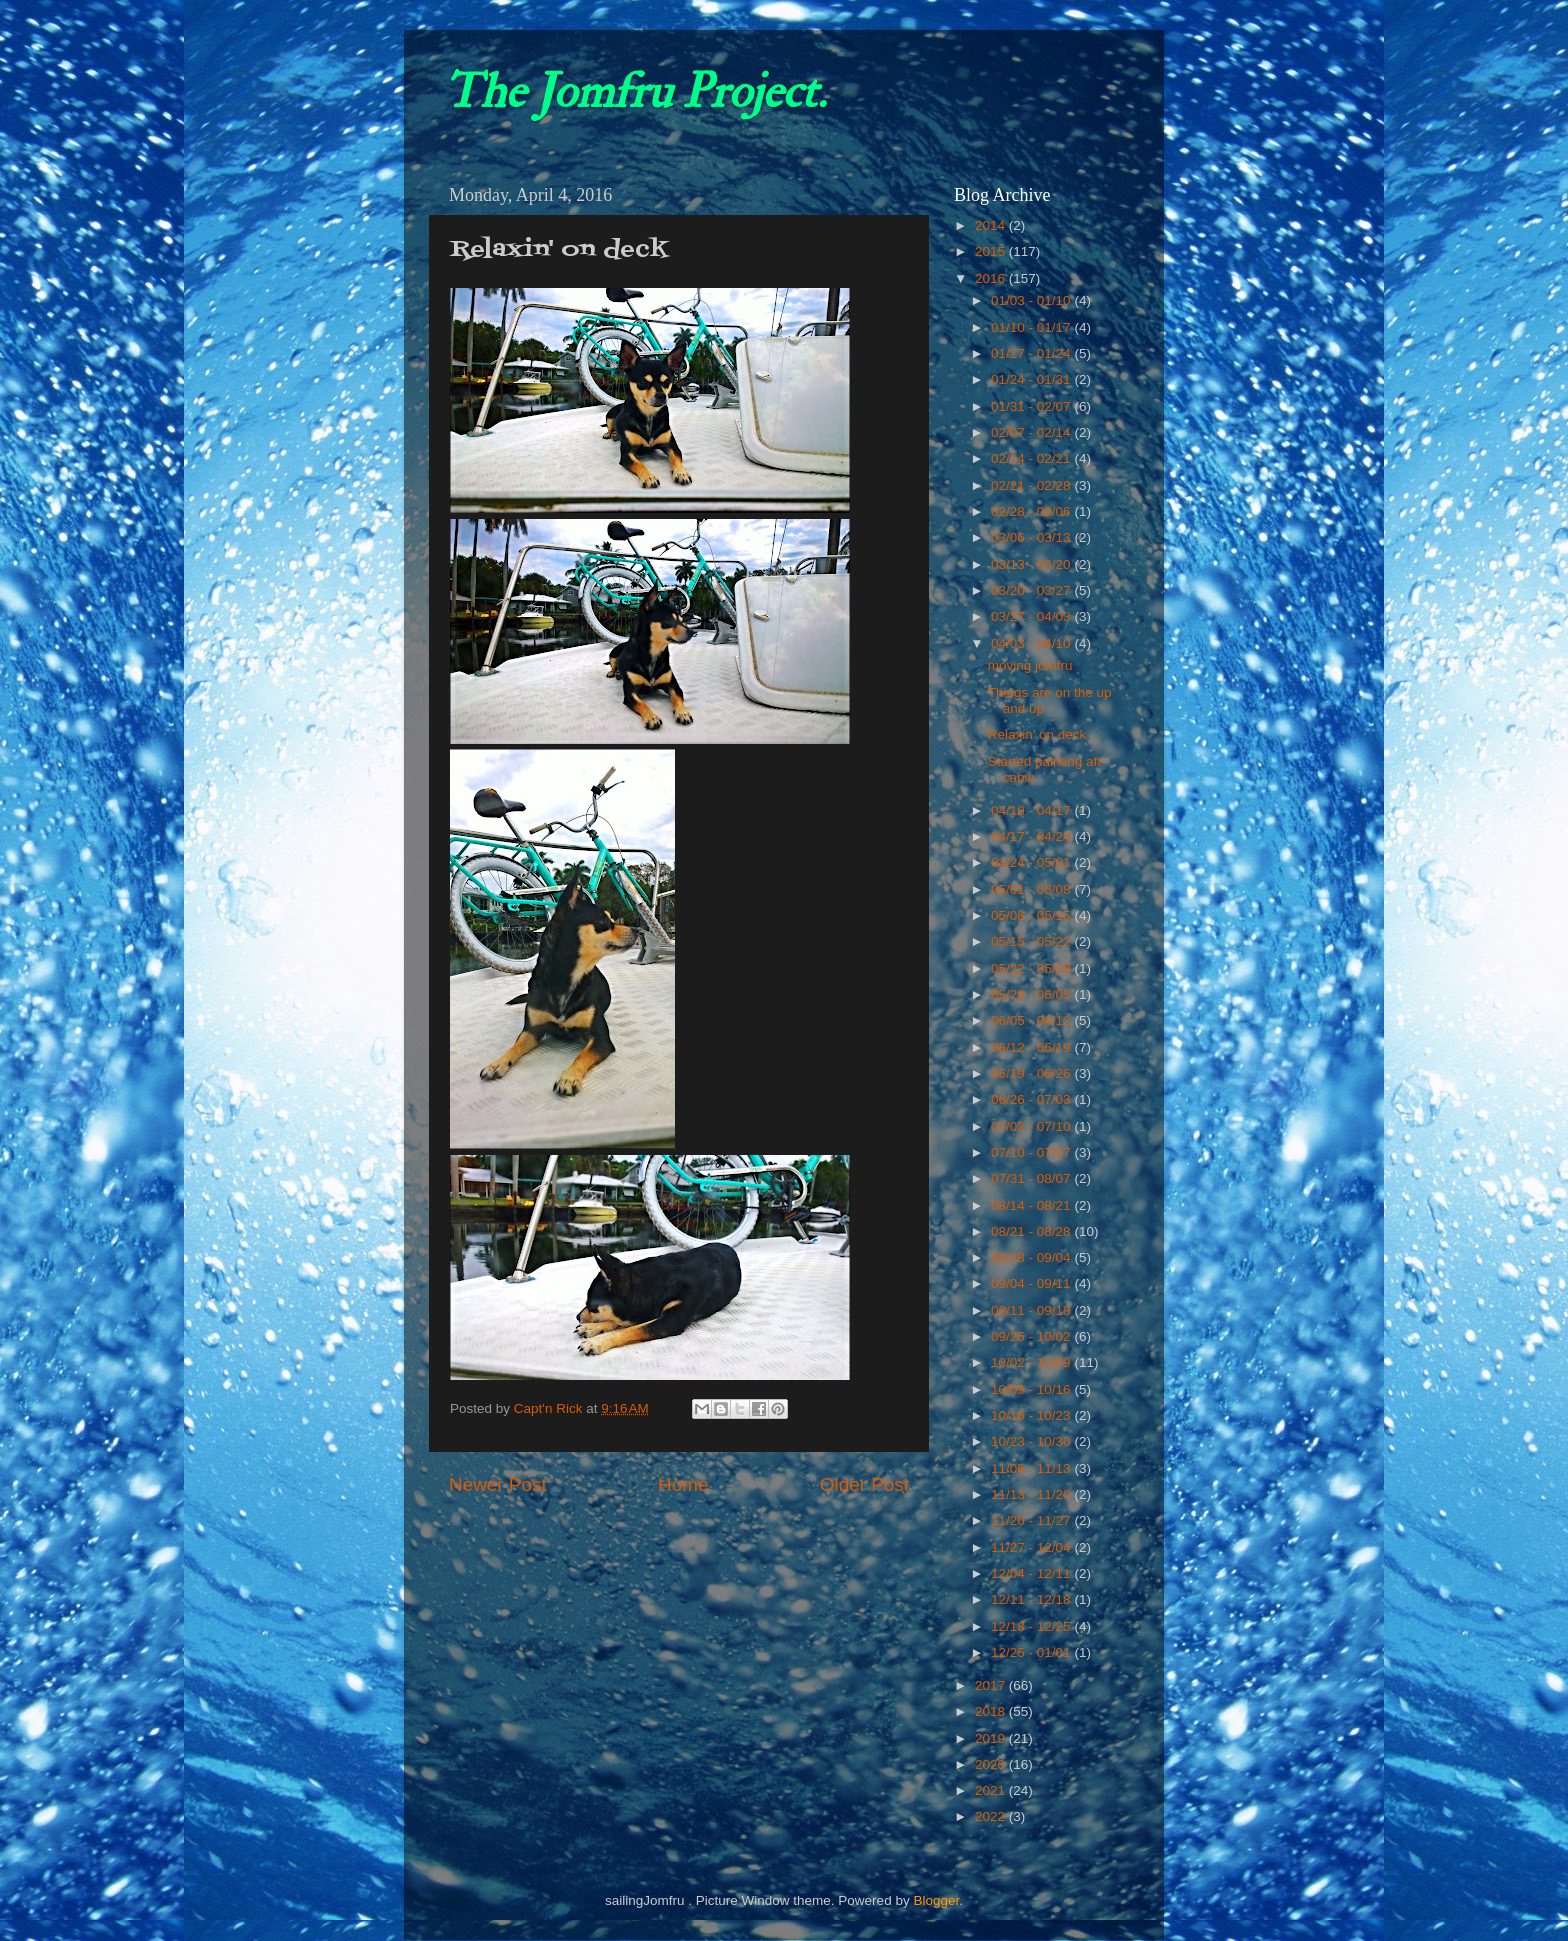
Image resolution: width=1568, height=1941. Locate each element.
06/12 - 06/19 (1032, 1047)
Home (683, 1484)
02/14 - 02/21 (1032, 458)
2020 (992, 1764)
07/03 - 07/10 (1032, 1126)
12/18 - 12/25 (1032, 1626)
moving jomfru (1030, 665)
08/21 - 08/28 (1032, 1231)
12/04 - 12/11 (1032, 1573)
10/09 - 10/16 (1032, 1389)
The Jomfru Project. (635, 92)
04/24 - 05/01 (1032, 862)
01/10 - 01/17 (1032, 327)
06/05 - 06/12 (1032, 1020)
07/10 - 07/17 (1032, 1152)
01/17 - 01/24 (1032, 353)
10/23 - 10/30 (1032, 1441)
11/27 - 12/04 (1032, 1547)
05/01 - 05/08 (1032, 889)
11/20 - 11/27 (1032, 1520)
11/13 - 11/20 (1032, 1494)
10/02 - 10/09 (1032, 1362)
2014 (992, 225)
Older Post (864, 1484)
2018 (992, 1711)
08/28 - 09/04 (1032, 1257)
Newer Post (498, 1484)
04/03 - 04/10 (1032, 643)
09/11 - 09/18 (1032, 1310)
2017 (992, 1685)
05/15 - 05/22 (1032, 941)
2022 (992, 1816)
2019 (992, 1738)
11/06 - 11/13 (1032, 1468)
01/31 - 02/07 (1032, 406)
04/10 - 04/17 (1032, 810)
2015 (992, 251)
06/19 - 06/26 (1032, 1073)
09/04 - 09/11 (1032, 1283)
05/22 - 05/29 (1032, 968)
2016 (992, 278)
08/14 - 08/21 (1032, 1205)
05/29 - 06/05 (1032, 994)
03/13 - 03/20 (1032, 564)
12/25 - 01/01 (1032, 1652)
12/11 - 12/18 (1032, 1599)
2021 (992, 1790)
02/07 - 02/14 (1032, 432)
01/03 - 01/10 (1032, 300)
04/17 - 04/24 (1032, 836)
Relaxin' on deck (1037, 734)
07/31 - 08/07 (1032, 1178)
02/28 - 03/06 (1032, 511)
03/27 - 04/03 (1032, 616)
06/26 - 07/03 (1032, 1099)
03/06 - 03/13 (1032, 537)
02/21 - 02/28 (1032, 485)
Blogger (936, 1900)
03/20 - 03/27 (1032, 590)
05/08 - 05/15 (1032, 915)
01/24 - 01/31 (1032, 379)
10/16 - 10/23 (1032, 1415)
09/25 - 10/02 (1032, 1336)
